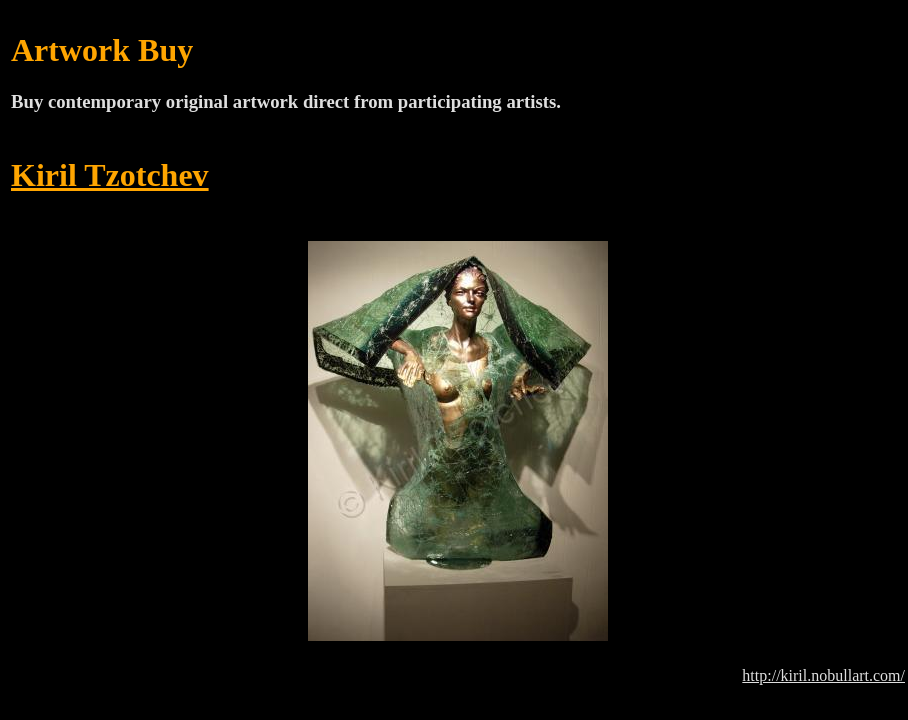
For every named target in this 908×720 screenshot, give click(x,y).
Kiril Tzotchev (110, 175)
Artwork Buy (102, 50)
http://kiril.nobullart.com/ (823, 675)
